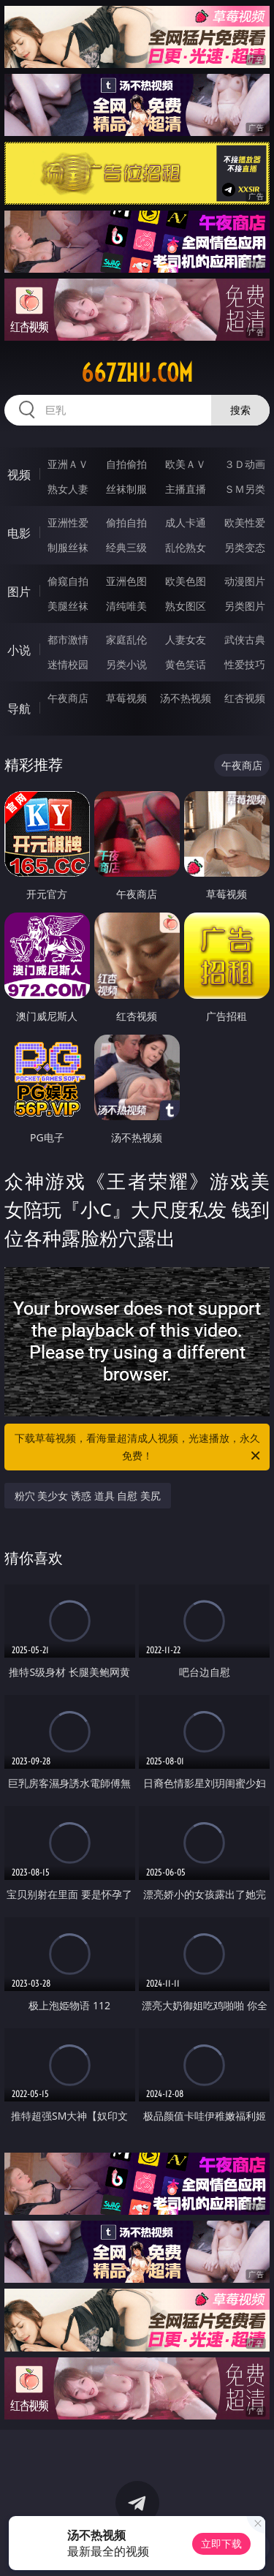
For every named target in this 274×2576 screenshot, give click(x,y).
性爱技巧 (244, 664)
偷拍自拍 (126, 522)
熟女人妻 (67, 489)
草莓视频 (126, 698)
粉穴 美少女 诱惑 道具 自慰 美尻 (88, 1496)
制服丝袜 (67, 547)
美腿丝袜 (67, 606)
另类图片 (244, 606)
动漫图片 (244, 581)
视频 (19, 475)
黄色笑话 (185, 664)
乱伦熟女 (185, 547)
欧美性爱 (244, 522)
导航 (19, 708)
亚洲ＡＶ (67, 464)
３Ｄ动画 (244, 464)
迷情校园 (67, 664)
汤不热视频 (185, 698)
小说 (19, 650)
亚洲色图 (126, 581)
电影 (19, 533)
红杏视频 (244, 698)
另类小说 (126, 664)
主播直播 (185, 489)
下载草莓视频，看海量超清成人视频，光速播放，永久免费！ (139, 1448)
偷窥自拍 (67, 581)
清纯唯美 (126, 606)
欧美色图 (185, 581)
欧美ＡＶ (185, 464)
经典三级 (126, 547)
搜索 (240, 410)
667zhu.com (137, 373)
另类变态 (244, 547)
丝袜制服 (126, 489)
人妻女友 (185, 639)
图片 (19, 591)
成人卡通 (185, 522)
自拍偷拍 (126, 464)
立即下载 (221, 2543)
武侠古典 (244, 639)
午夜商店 (67, 698)
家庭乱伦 (126, 639)
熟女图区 (185, 606)
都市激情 (67, 639)
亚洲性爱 (67, 522)
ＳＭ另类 (244, 489)
